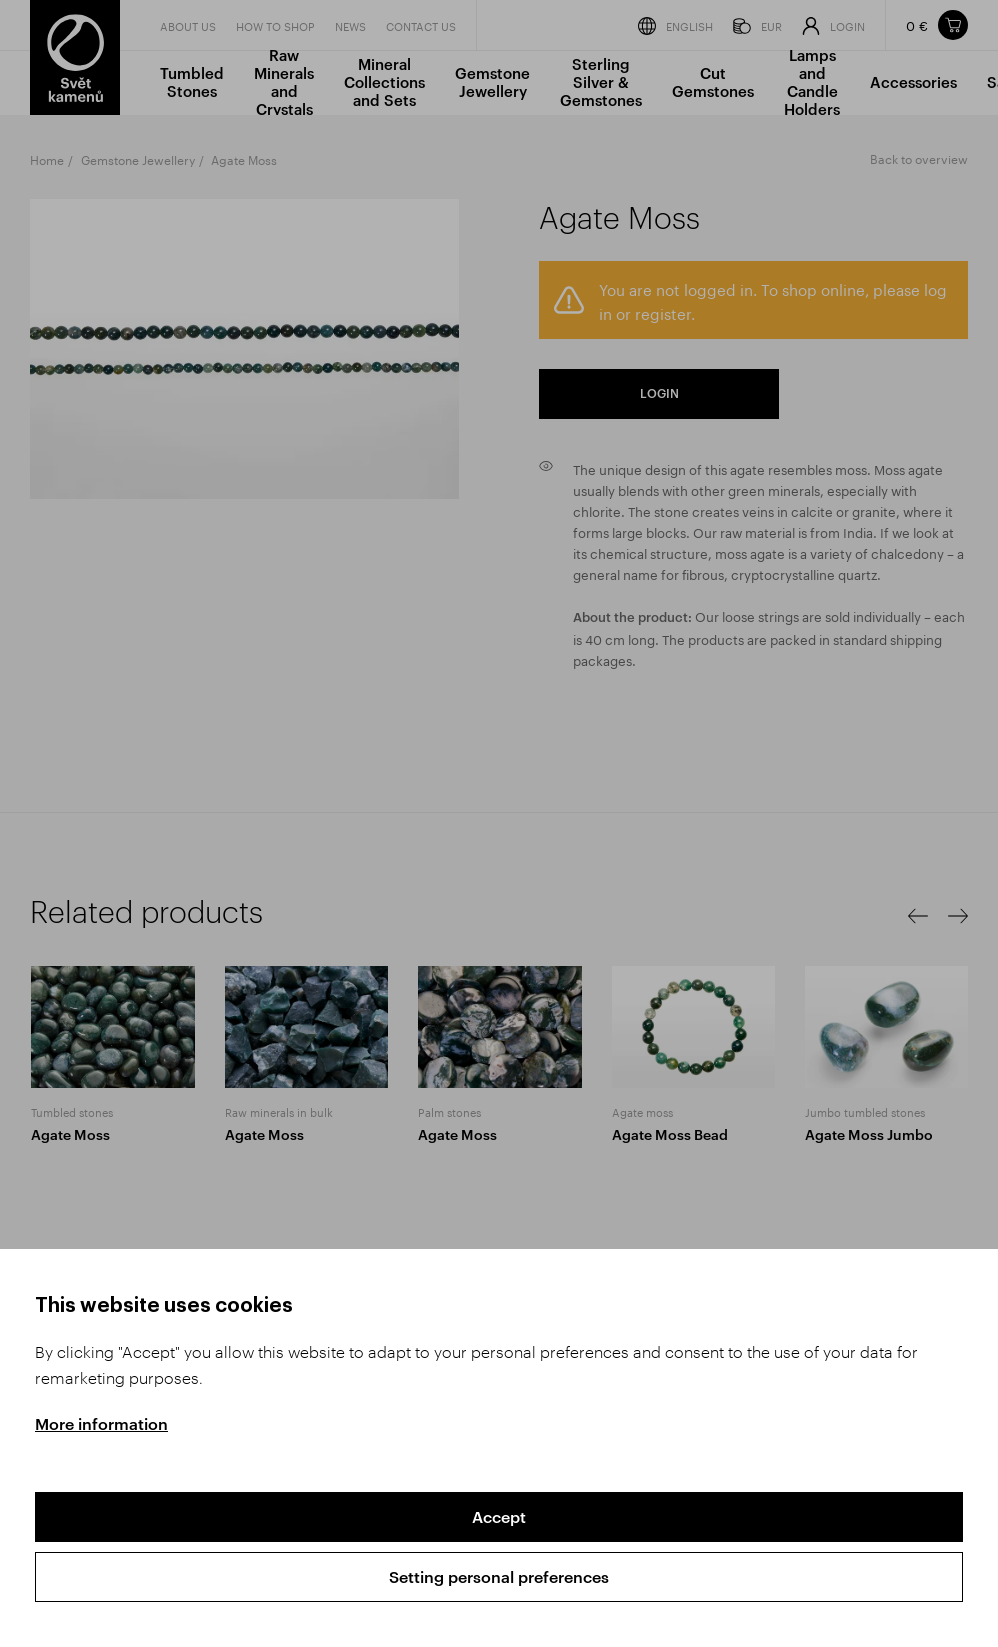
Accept (499, 1516)
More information (101, 1423)
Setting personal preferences (499, 1576)
